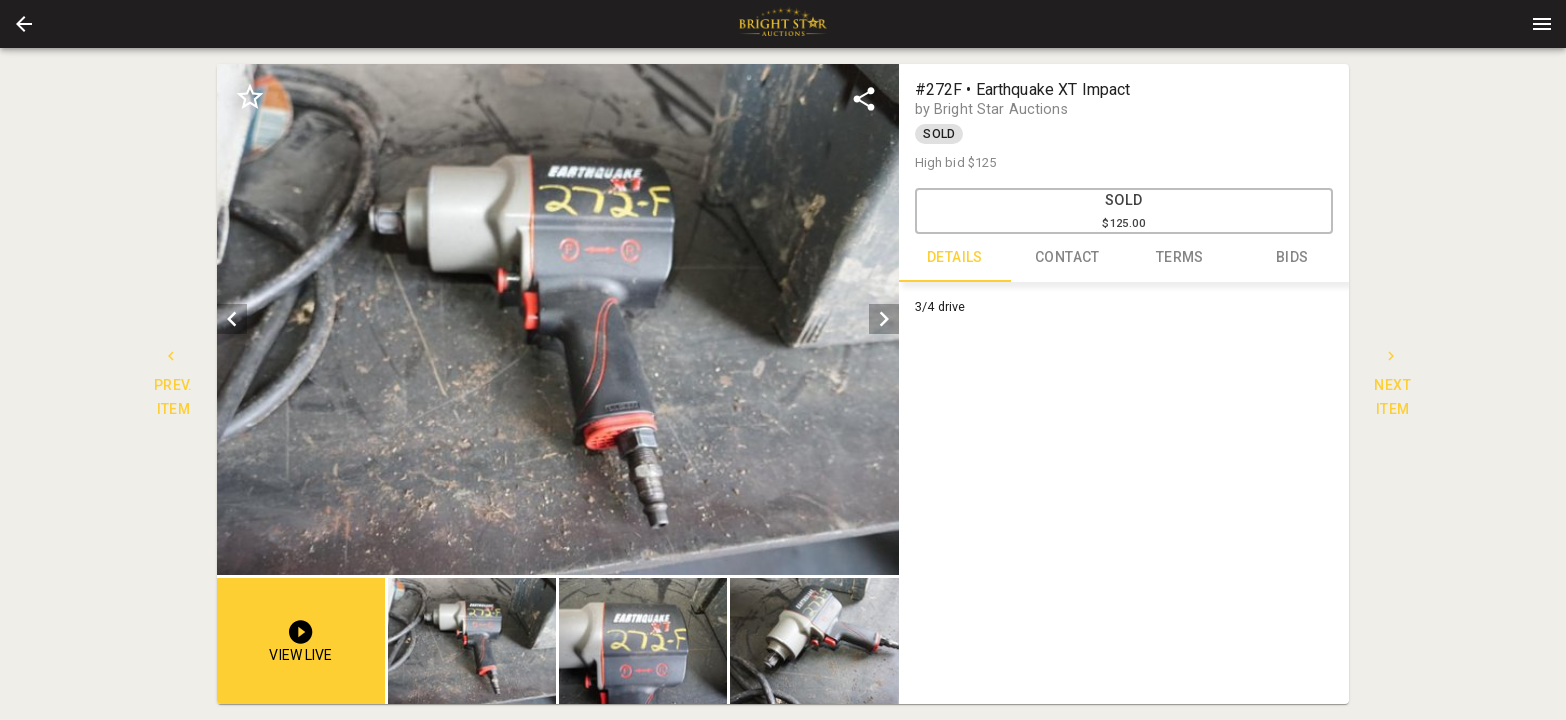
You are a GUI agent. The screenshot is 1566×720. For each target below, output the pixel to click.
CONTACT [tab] (1067, 258)
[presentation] (783, 24)
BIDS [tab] (1292, 258)
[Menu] (1542, 24)
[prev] (232, 319)
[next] (884, 319)
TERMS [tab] (1180, 258)
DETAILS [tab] (955, 258)
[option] (557, 319)
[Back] (24, 24)
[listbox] (557, 319)
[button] (24, 24)
